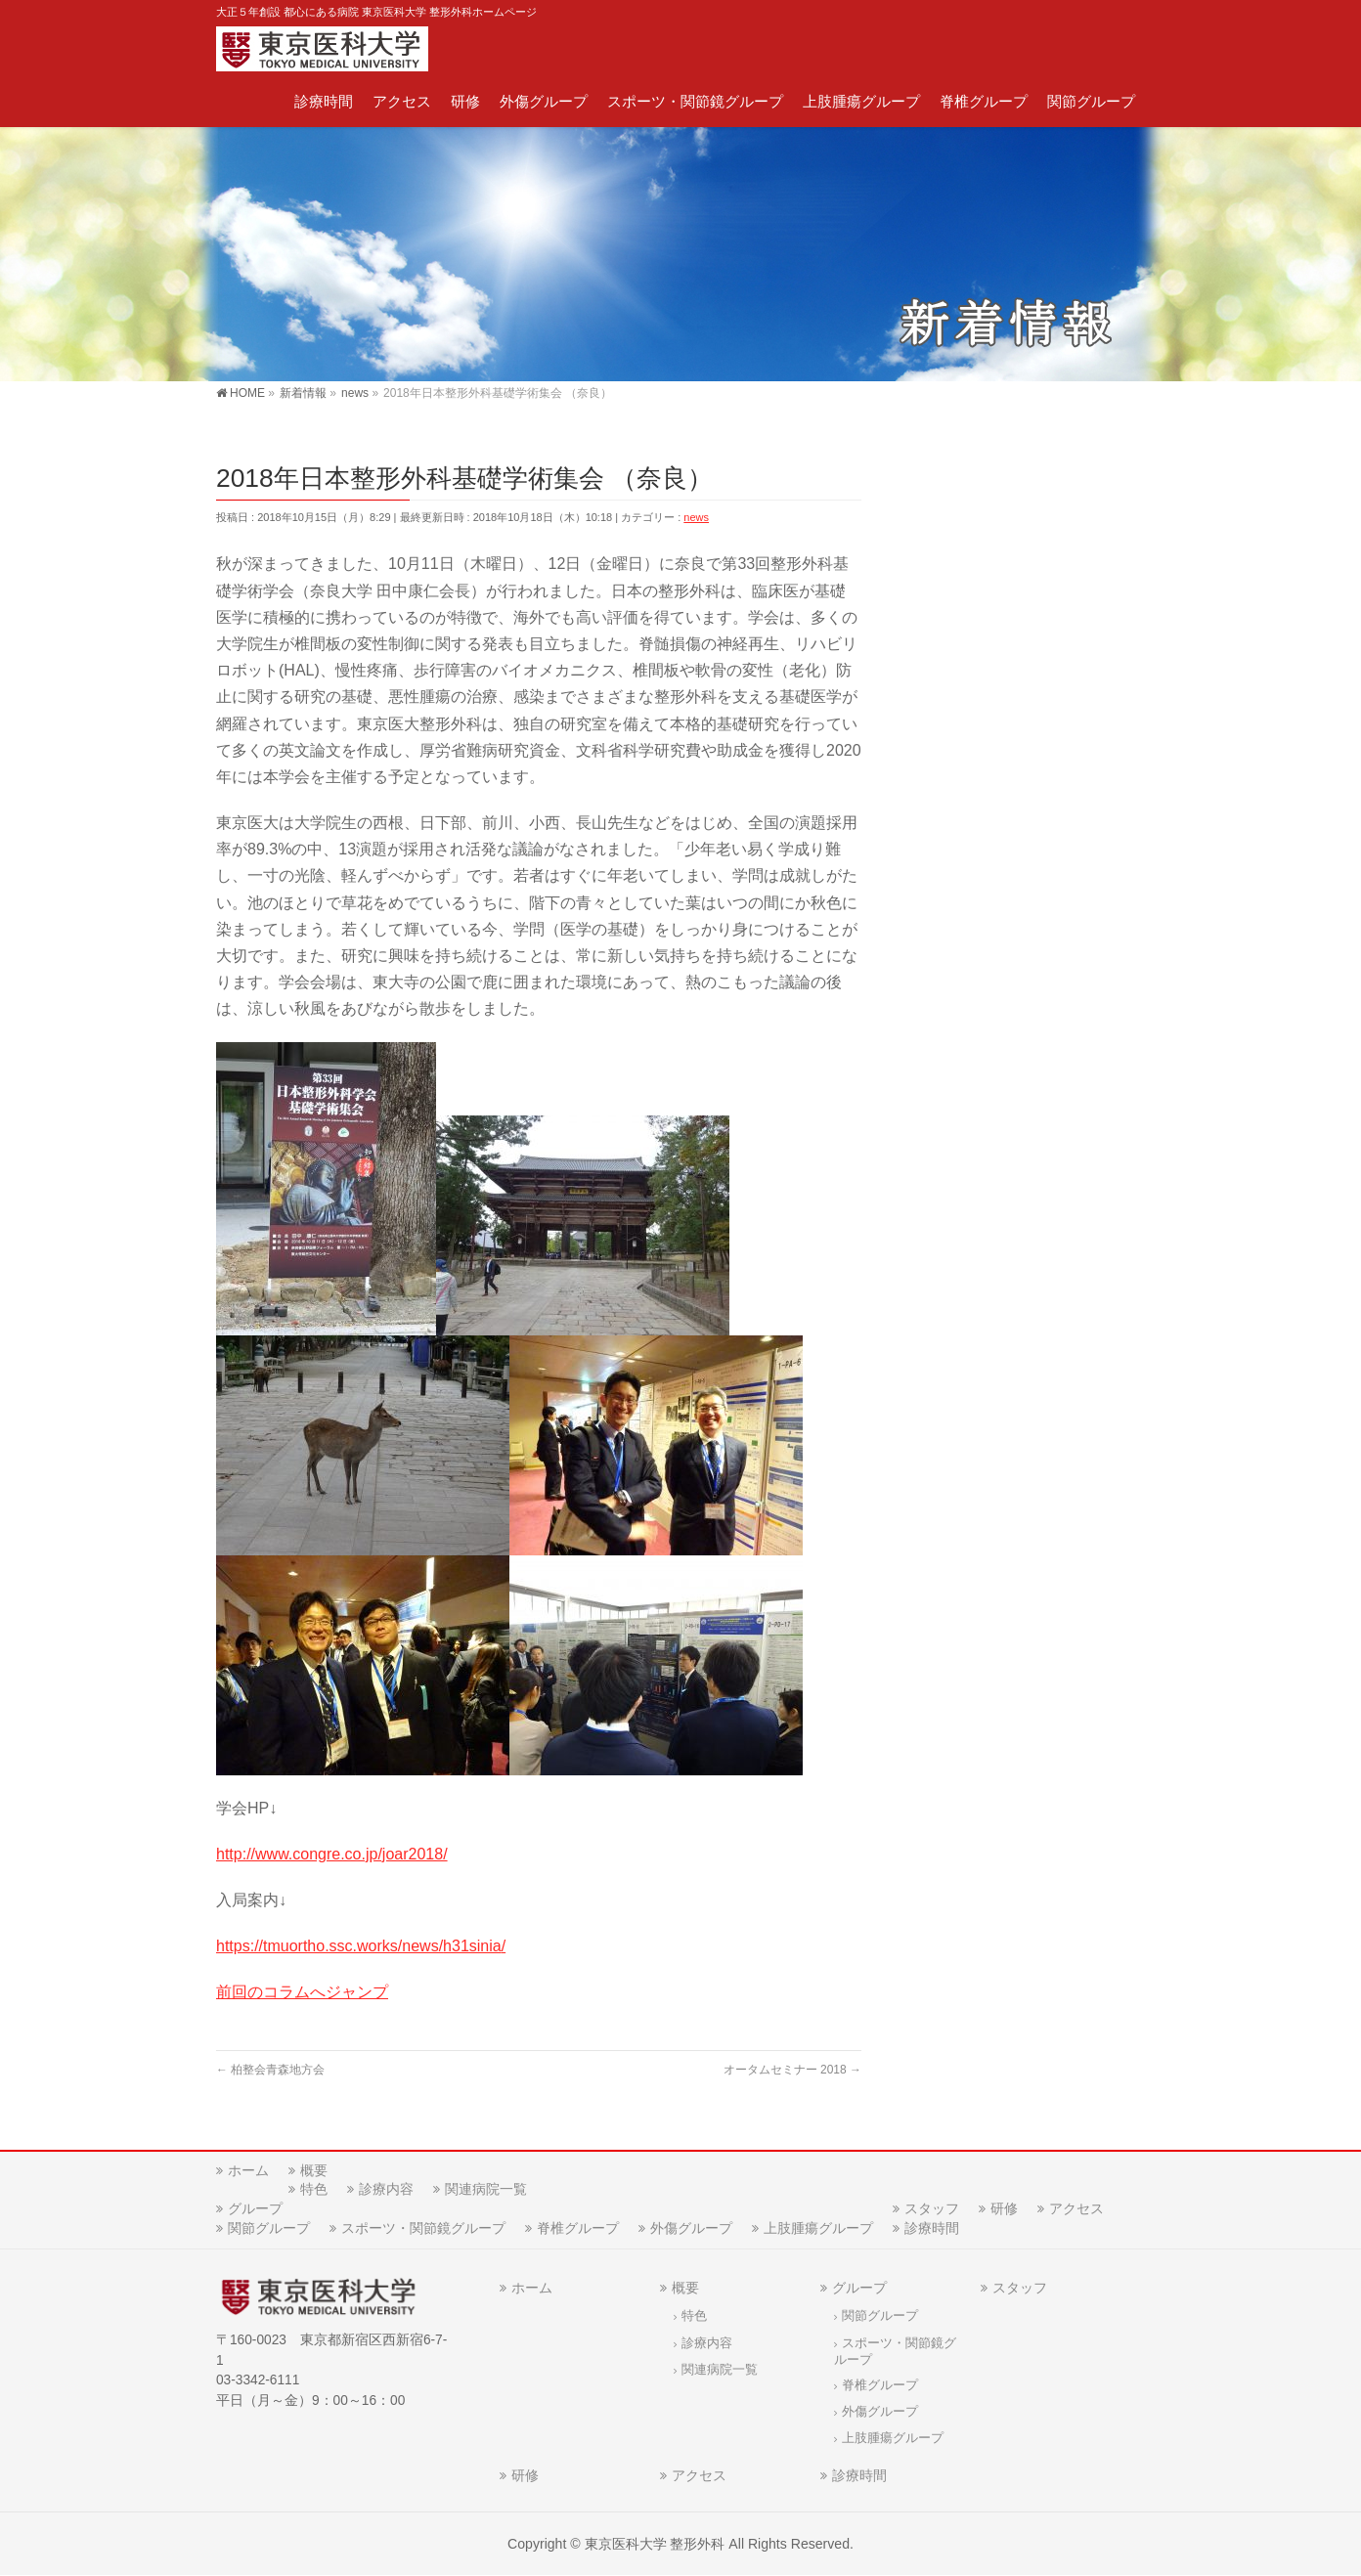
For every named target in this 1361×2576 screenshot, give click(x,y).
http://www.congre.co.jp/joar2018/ (332, 1854)
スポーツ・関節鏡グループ (423, 2228)
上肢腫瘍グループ (818, 2228)
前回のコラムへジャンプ (302, 1992)
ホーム (248, 2170)
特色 (314, 2189)
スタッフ (931, 2208)
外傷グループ (691, 2228)
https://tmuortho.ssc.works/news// (360, 1946)
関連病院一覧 (486, 2189)
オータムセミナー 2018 (792, 2069)
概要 (314, 2170)
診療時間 (931, 2228)
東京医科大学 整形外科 (655, 2544)
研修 (1004, 2208)
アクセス (1076, 2208)
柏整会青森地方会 (270, 2069)
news (696, 517)
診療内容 (386, 2189)
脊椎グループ (578, 2228)
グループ (255, 2208)
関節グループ (269, 2228)
